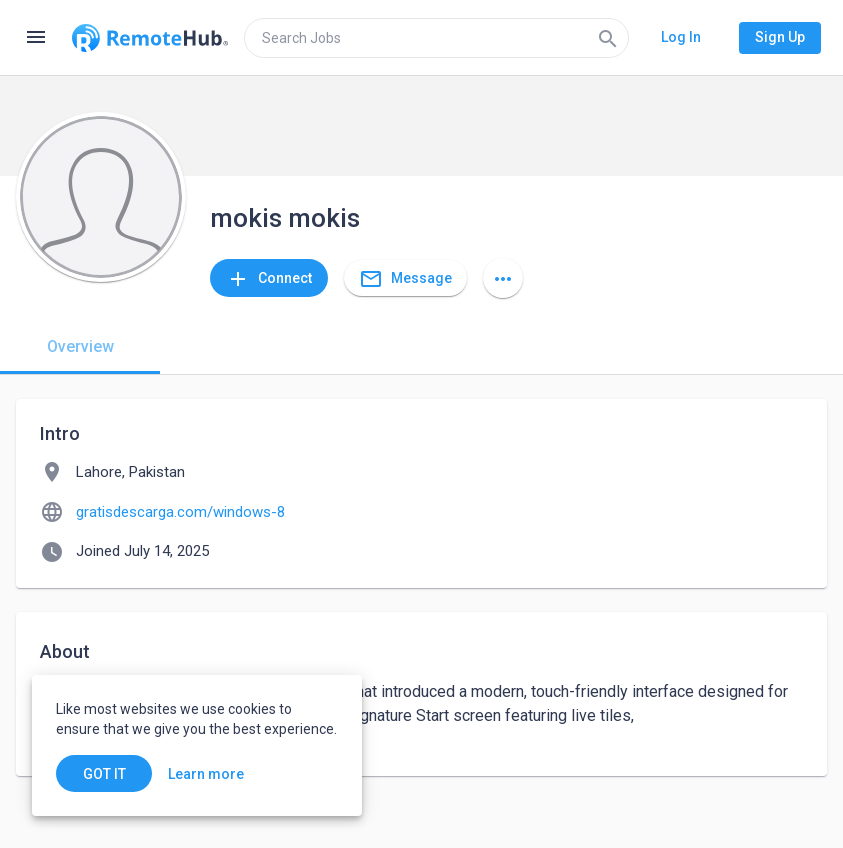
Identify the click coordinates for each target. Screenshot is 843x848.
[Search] (608, 38)
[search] (436, 38)
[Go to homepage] (150, 38)
